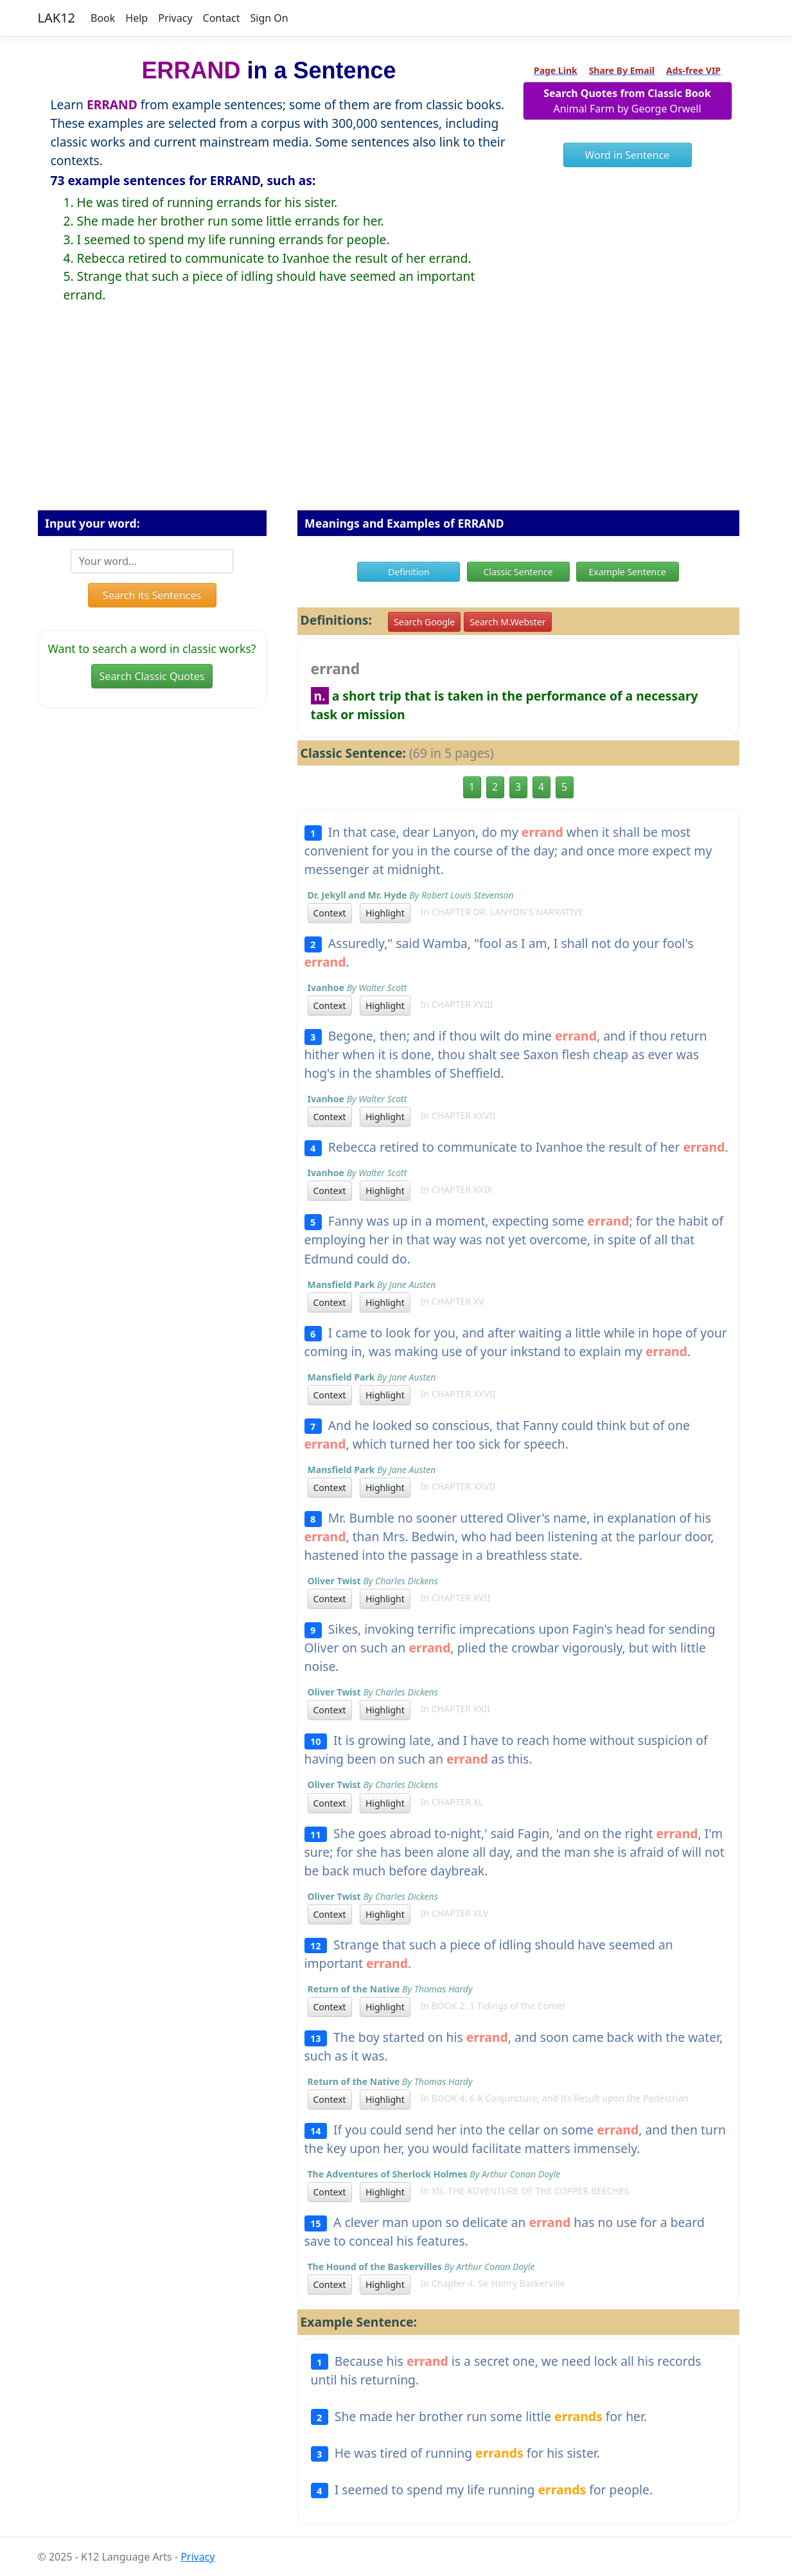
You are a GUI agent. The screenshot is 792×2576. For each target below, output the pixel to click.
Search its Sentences (152, 595)
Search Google (424, 622)
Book (103, 18)
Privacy (175, 18)
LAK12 (57, 17)
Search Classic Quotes (152, 676)
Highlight (385, 913)
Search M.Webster (507, 622)
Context (329, 913)
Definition (409, 572)
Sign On (269, 18)
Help (136, 18)
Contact (221, 18)
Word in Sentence (627, 155)
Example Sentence (627, 572)
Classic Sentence (517, 572)
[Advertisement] (396, 417)
